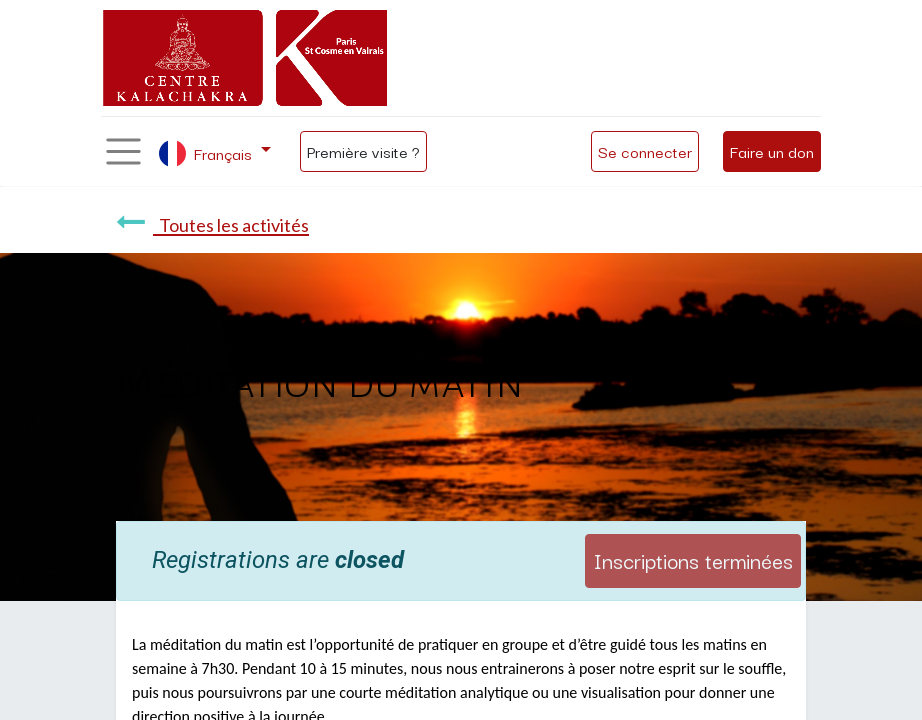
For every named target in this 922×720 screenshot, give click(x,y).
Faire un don (772, 151)
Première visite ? (363, 151)
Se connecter (645, 151)
